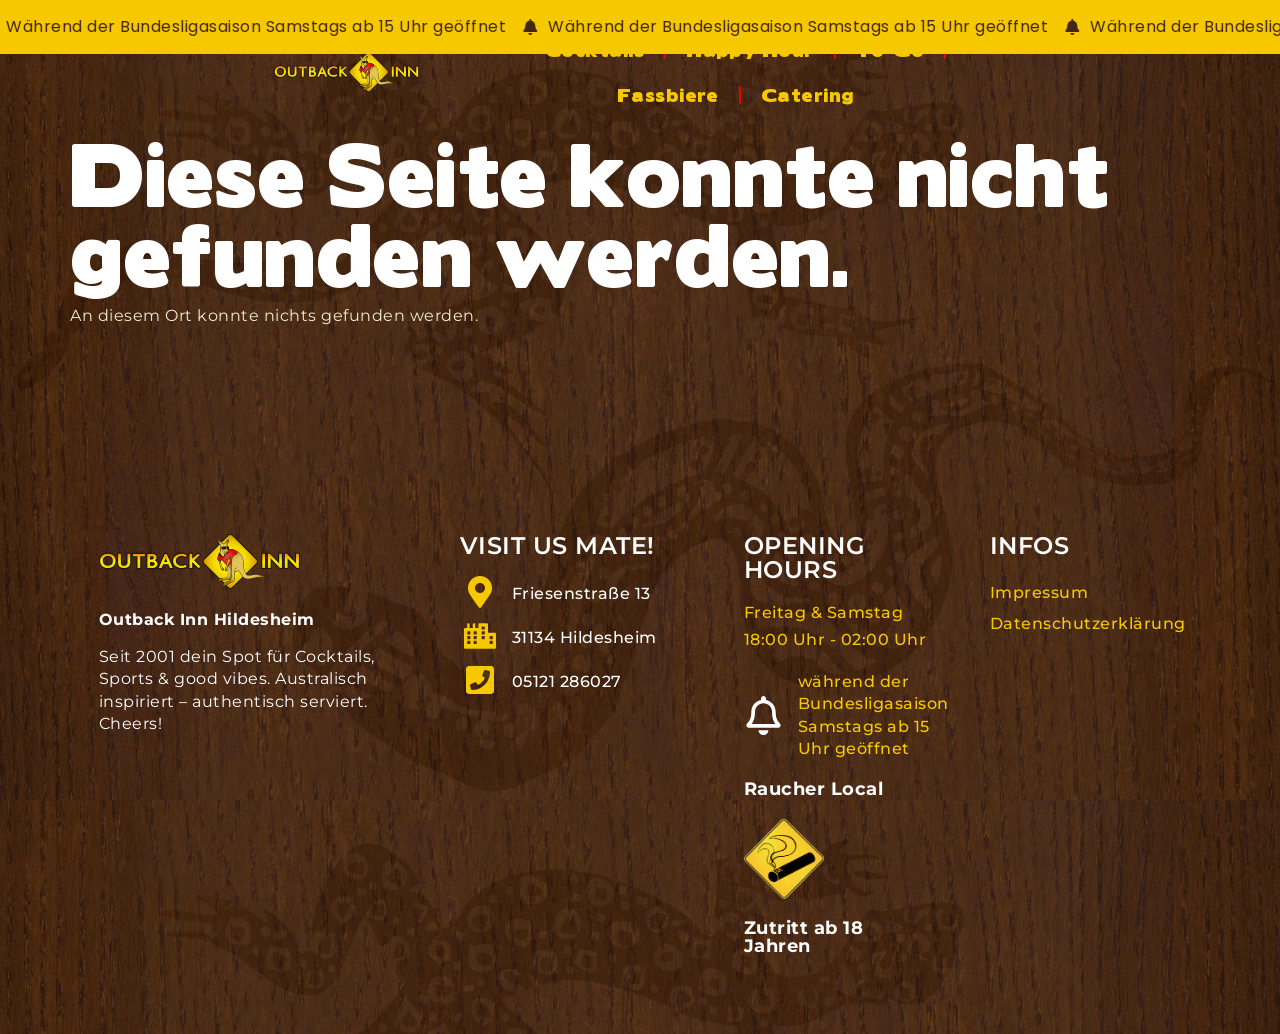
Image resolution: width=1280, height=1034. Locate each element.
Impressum (1039, 608)
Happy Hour (731, 99)
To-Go (871, 99)
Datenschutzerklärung (1086, 638)
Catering (1138, 99)
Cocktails (575, 99)
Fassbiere (999, 99)
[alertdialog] (640, 27)
